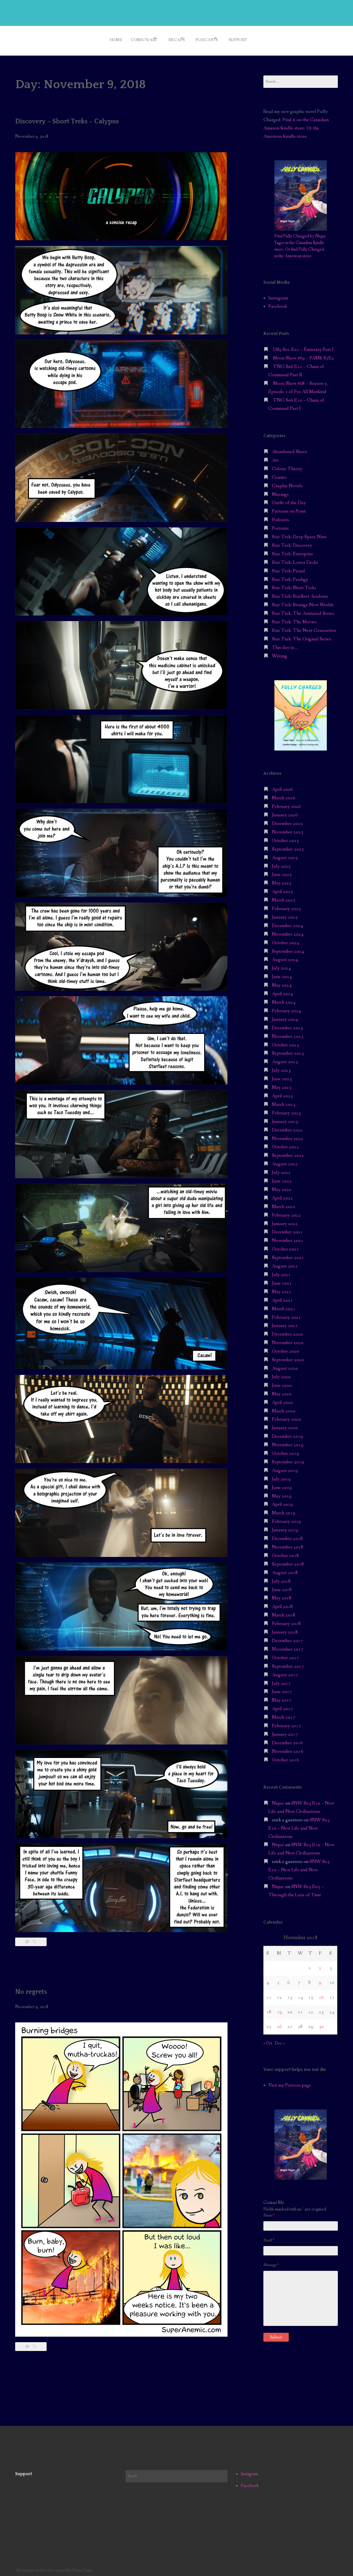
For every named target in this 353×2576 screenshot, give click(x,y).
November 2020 (287, 1339)
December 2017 (287, 1637)
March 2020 (283, 1407)
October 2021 (285, 1245)
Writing (279, 652)
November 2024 (287, 930)
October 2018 (285, 1552)
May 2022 (282, 1186)
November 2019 (287, 1441)
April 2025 (282, 888)
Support (248, 38)
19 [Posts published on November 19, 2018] (279, 2008)
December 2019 (287, 1432)
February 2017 (286, 1722)
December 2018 (287, 1535)
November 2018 (287, 1543)
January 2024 (285, 1015)
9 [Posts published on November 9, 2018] (320, 1979)
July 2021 (281, 1271)
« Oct (267, 2039)
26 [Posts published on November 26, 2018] (279, 2023)
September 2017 (288, 1662)
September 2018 (288, 1560)
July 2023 (281, 1066)
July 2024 (281, 964)
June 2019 (282, 1484)
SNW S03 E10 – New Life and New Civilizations (299, 1824)
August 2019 (285, 1467)
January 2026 (285, 811)
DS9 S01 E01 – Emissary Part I (303, 346)
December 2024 (287, 922)
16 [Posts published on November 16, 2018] (321, 1993)
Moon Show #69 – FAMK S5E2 (303, 354)
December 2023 (287, 1024)
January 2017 (285, 1730)
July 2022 (281, 1169)
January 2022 (285, 1220)
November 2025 (287, 828)
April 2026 (282, 786)
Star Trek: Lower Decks (295, 559)
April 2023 (282, 1092)
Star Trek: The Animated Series (303, 609)
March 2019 (283, 1509)
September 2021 (288, 1254)
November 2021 (287, 1237)
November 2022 (287, 1135)
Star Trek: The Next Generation (304, 627)
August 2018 (285, 1569)
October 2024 (285, 939)
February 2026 (286, 803)
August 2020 (285, 1364)
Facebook (277, 302)
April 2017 (282, 1705)
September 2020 (288, 1356)
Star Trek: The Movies (294, 618)
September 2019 (288, 1458)
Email (268, 2236)
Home (102, 38)
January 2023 (285, 1118)
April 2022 (282, 1194)
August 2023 (285, 1058)
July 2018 (281, 1577)
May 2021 (282, 1288)
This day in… (284, 644)
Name (269, 2211)
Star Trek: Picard (288, 567)
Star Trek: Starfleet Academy (300, 593)
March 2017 (283, 1713)
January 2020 (285, 1424)
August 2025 (285, 854)
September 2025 (288, 845)
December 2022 (287, 1126)
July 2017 (281, 1679)
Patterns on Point (289, 508)
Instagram (278, 294)
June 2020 (282, 1381)
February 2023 (286, 1109)
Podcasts (210, 38)
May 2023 (282, 1083)
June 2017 (282, 1688)
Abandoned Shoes (289, 448)
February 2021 (286, 1313)
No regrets (32, 1988)
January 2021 (285, 1322)
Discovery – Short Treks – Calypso (73, 117)
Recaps (173, 38)
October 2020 (285, 1347)
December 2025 (287, 820)
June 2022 (282, 1177)
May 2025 (282, 879)
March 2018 (283, 1611)
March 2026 (283, 794)
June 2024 (282, 973)
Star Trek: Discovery (292, 541)
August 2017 (285, 1671)
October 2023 (285, 1041)
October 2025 (285, 837)
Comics (279, 473)
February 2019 (286, 1518)
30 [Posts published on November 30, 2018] (321, 2023)
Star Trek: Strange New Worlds (303, 601)
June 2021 (282, 1279)
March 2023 (283, 1101)
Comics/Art (134, 38)
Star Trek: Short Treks (294, 584)
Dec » (280, 2039)
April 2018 (282, 1603)
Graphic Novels (287, 482)
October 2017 (285, 1654)
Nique (278, 1799)
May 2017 (282, 1697)
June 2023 (282, 1075)
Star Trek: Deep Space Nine (299, 533)
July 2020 (281, 1373)
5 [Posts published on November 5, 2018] (278, 1979)
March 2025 (283, 896)
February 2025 (286, 905)
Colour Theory (287, 465)
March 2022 (283, 1203)
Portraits (280, 524)
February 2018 (286, 1620)
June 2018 (282, 1586)
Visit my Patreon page (289, 2081)
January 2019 (285, 1526)
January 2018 (285, 1628)
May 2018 (282, 1594)
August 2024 (285, 956)
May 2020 (282, 1390)
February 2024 (286, 1007)
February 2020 (286, 1416)
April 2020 (282, 1399)
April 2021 (282, 1296)
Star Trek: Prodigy (290, 576)
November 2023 (287, 1033)
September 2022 (288, 1152)
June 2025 (282, 871)
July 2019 (281, 1475)
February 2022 (286, 1211)
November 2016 (287, 1748)
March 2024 (283, 998)
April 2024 (282, 990)
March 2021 (283, 1305)
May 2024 (282, 981)
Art (275, 456)
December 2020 (287, 1331)
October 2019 (285, 1450)
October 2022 (285, 1143)
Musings (280, 490)
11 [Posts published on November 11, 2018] (268, 1993)
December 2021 (287, 1228)
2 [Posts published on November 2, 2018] (320, 1964)
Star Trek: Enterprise (292, 550)
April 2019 (282, 1501)
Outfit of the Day (289, 499)
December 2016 (287, 1739)
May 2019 (282, 1492)
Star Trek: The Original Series (301, 635)
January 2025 (285, 913)
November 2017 (287, 1645)
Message (271, 2261)
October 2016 (285, 1756)
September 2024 (288, 947)
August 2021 (285, 1262)
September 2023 (288, 1050)
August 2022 (285, 1160)
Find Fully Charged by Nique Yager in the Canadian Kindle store (300, 238)
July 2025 (281, 862)
